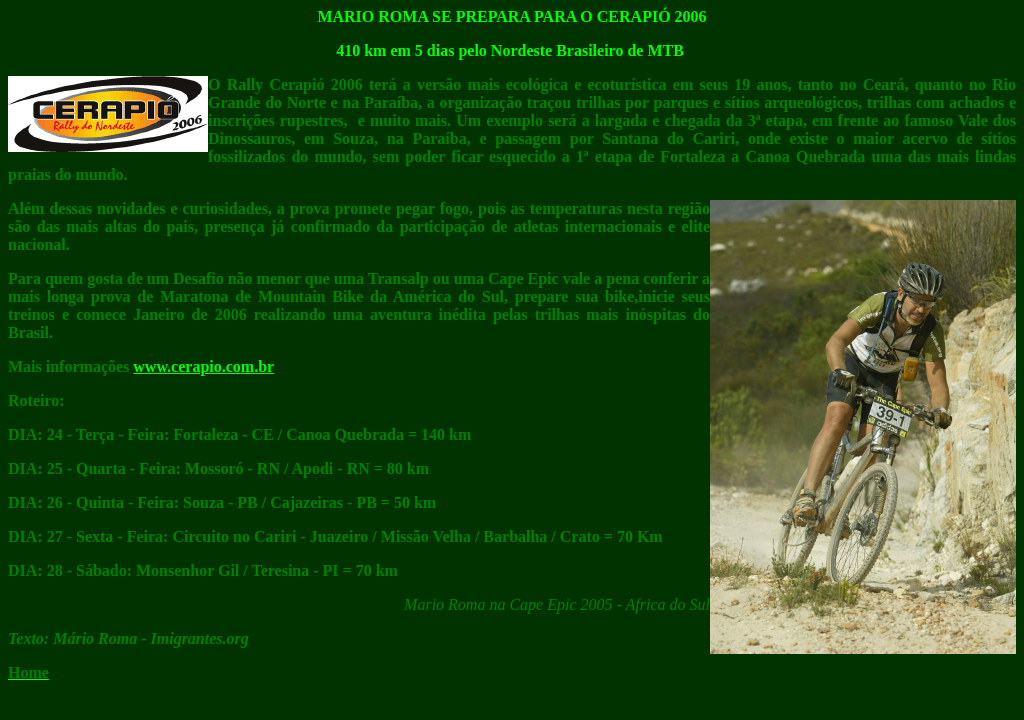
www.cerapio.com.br (203, 366)
